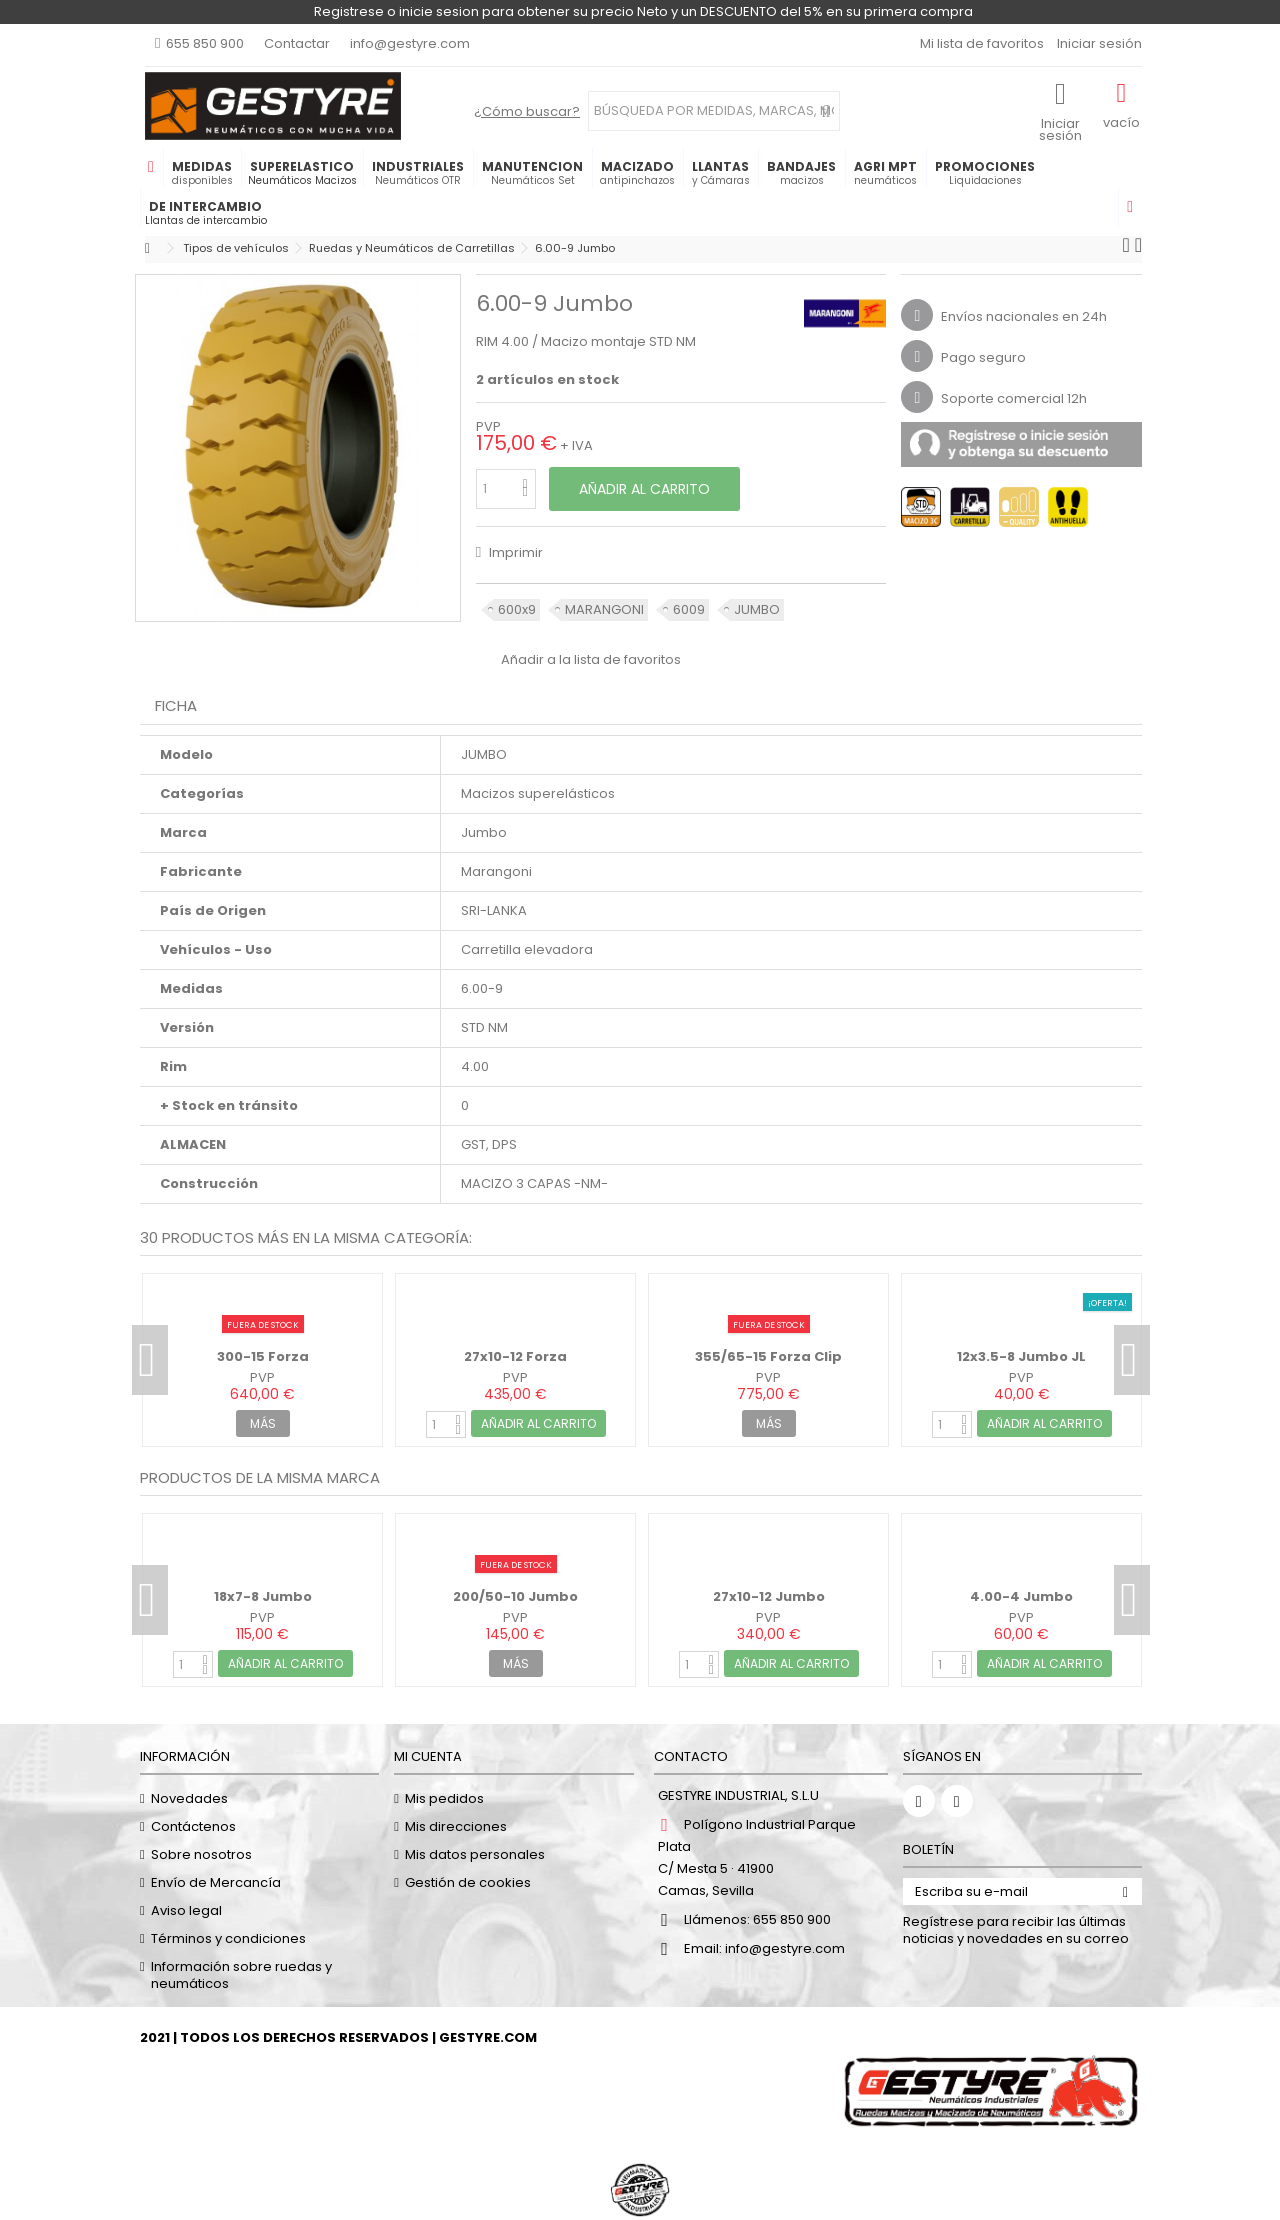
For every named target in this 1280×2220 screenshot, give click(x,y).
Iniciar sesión (1098, 43)
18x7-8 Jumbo (263, 1596)
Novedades (189, 1798)
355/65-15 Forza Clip (768, 1356)
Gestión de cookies (468, 1882)
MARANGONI (604, 609)
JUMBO (757, 609)
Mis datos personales (475, 1854)
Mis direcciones (456, 1826)
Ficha (176, 705)
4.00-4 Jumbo (1021, 1596)
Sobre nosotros (201, 1854)
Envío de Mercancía (216, 1882)
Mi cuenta (428, 1756)
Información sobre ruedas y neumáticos (241, 1975)
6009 (689, 609)
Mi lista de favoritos (980, 43)
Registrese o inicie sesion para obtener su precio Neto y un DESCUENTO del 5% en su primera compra (643, 11)
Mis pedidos (444, 1798)
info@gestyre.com (410, 43)
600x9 (517, 609)
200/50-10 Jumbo (515, 1596)
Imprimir (514, 552)
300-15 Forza (263, 1356)
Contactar (297, 43)
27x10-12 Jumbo (769, 1596)
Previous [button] (150, 1360)
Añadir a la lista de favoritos (591, 659)
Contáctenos (193, 1826)
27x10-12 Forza (515, 1356)
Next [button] (1132, 1360)
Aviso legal (186, 1910)
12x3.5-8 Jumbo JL (1021, 1356)
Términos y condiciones (228, 1938)
